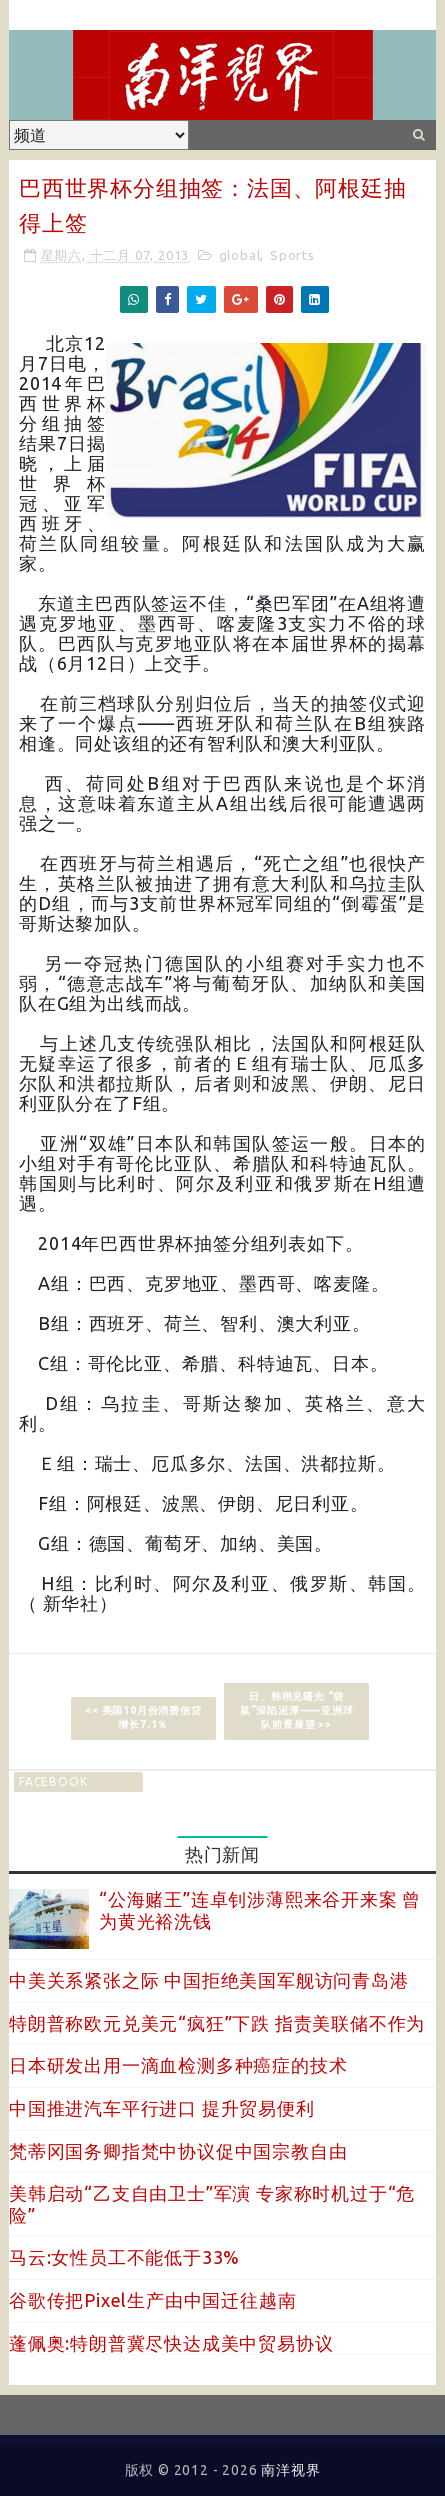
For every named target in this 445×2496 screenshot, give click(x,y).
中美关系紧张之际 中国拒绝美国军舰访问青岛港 (209, 1980)
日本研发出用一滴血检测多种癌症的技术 (178, 2065)
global (240, 255)
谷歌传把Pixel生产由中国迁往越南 (152, 2300)
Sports (292, 255)
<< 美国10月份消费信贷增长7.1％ (143, 1717)
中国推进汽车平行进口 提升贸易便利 (162, 2108)
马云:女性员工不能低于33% (124, 2257)
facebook (53, 1781)
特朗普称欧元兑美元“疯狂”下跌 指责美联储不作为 (217, 2023)
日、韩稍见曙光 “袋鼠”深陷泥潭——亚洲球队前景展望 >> (297, 1710)
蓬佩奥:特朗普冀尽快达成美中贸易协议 (171, 2343)
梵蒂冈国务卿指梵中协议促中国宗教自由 (178, 2151)
